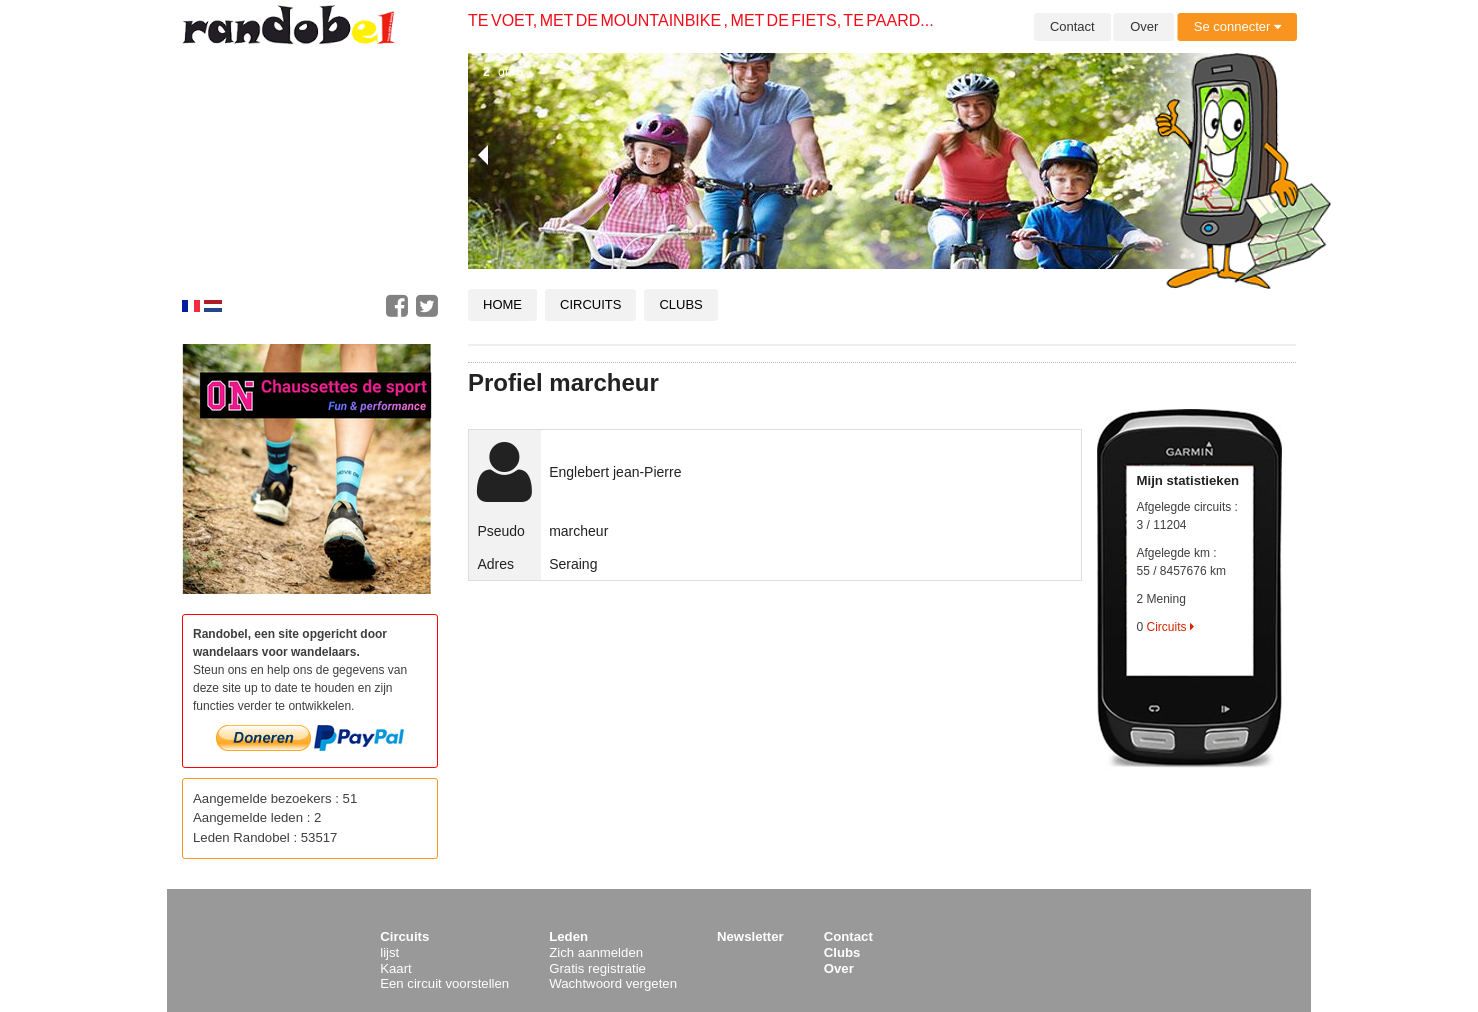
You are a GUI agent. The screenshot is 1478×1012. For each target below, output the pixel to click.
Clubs (680, 304)
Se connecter (1237, 26)
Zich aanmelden (596, 952)
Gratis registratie (597, 968)
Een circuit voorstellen (444, 983)
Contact (1072, 26)
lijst (389, 952)
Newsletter (750, 936)
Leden (568, 936)
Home (502, 304)
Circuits (590, 304)
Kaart (396, 968)
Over (1144, 26)
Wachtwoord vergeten (613, 983)
